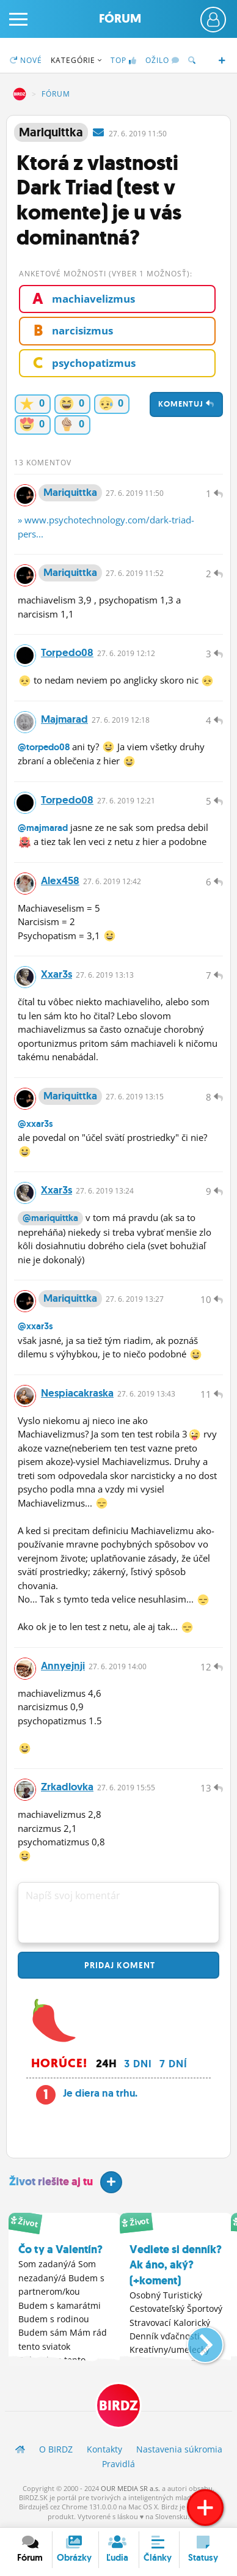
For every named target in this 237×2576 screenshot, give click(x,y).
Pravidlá (118, 2464)
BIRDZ (19, 94)
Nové (26, 60)
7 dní (173, 2063)
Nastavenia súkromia (179, 2449)
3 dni (138, 2063)
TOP (124, 60)
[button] (195, 2340)
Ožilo (162, 60)
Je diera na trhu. (100, 2093)
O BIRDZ (56, 2449)
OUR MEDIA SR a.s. (130, 2488)
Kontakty (104, 2449)
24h (106, 2063)
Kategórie (76, 60)
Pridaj (118, 1965)
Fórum (120, 18)
